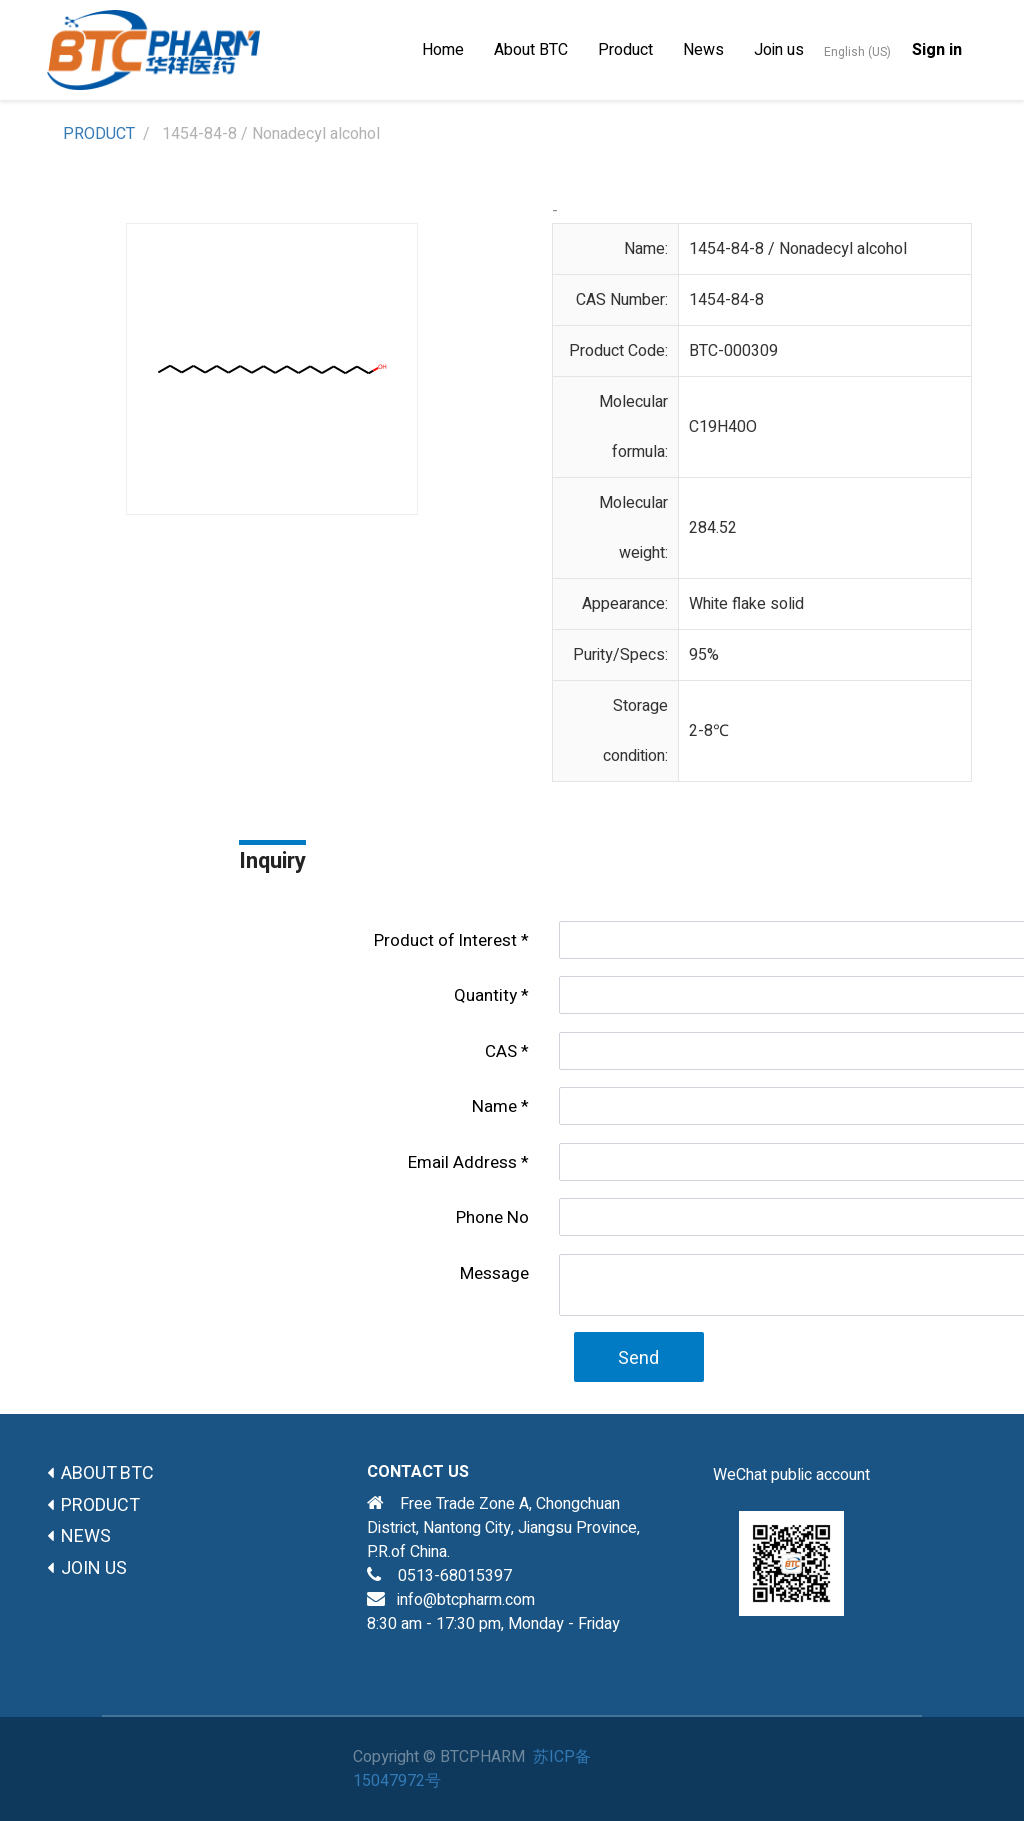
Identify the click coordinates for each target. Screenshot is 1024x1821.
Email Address (462, 1162)
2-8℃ (709, 731)
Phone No (492, 1217)
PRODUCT (99, 134)
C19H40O (723, 427)
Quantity (485, 995)
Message (494, 1273)
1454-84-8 (726, 300)
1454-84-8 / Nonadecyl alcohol (798, 249)
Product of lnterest (445, 940)
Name (494, 1106)
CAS (501, 1051)
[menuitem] (443, 50)
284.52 (713, 528)
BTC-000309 (733, 351)
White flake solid (746, 604)
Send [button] (638, 1358)
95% (704, 655)
